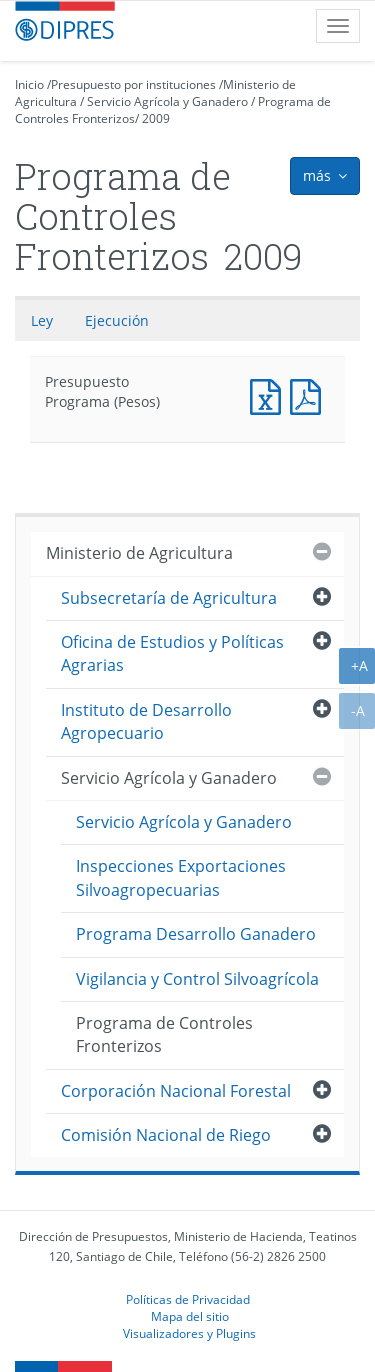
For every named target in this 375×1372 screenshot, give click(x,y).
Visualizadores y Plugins (189, 1333)
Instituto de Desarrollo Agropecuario (146, 721)
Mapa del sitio (190, 1316)
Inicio (29, 84)
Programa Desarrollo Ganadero (196, 934)
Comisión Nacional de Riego (166, 1135)
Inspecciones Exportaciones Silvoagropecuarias (181, 877)
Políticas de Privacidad (188, 1299)
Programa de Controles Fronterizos (164, 1034)
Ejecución (117, 320)
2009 (156, 118)
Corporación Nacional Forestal (176, 1091)
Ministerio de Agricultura (139, 553)
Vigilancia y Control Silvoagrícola (197, 979)
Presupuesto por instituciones (133, 84)
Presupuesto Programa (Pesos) (270, 394)
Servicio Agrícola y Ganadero (167, 101)
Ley (42, 320)
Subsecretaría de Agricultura (169, 598)
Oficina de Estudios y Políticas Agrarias (172, 653)
